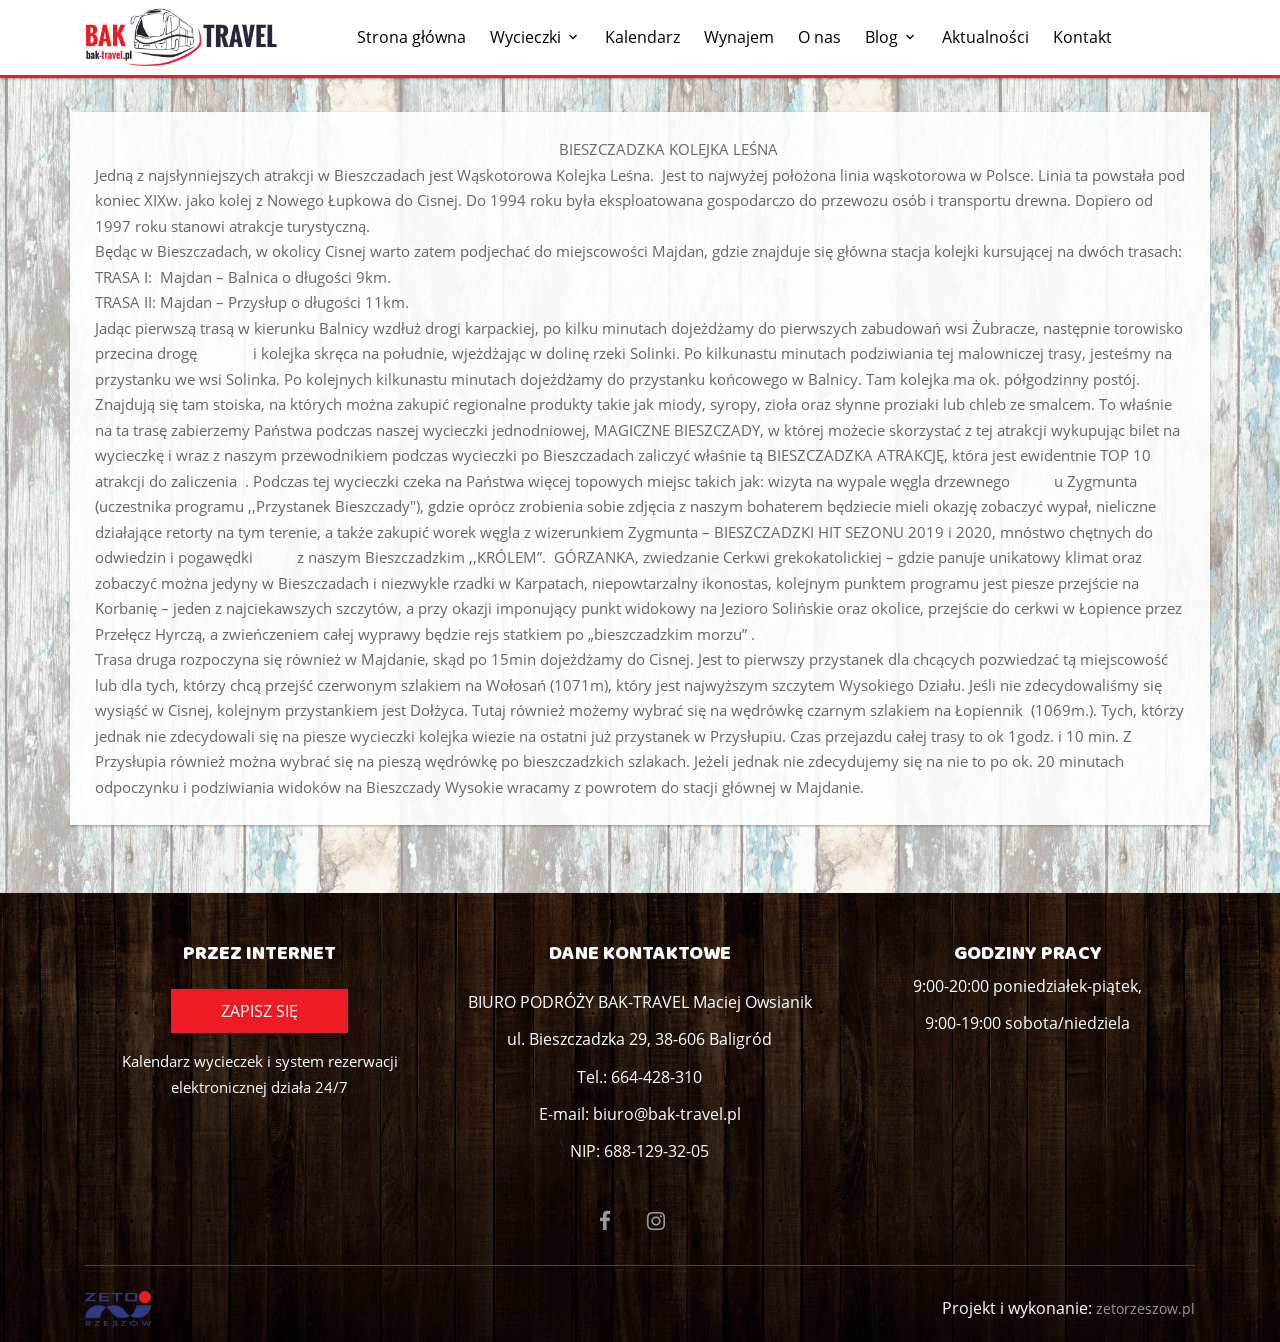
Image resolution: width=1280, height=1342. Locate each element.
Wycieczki (525, 37)
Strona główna (411, 37)
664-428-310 (656, 1077)
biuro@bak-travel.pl (667, 1114)
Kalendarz (642, 37)
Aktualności (985, 37)
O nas (819, 37)
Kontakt (1082, 37)
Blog (881, 37)
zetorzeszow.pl (1145, 1308)
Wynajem (739, 37)
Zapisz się (259, 1011)
